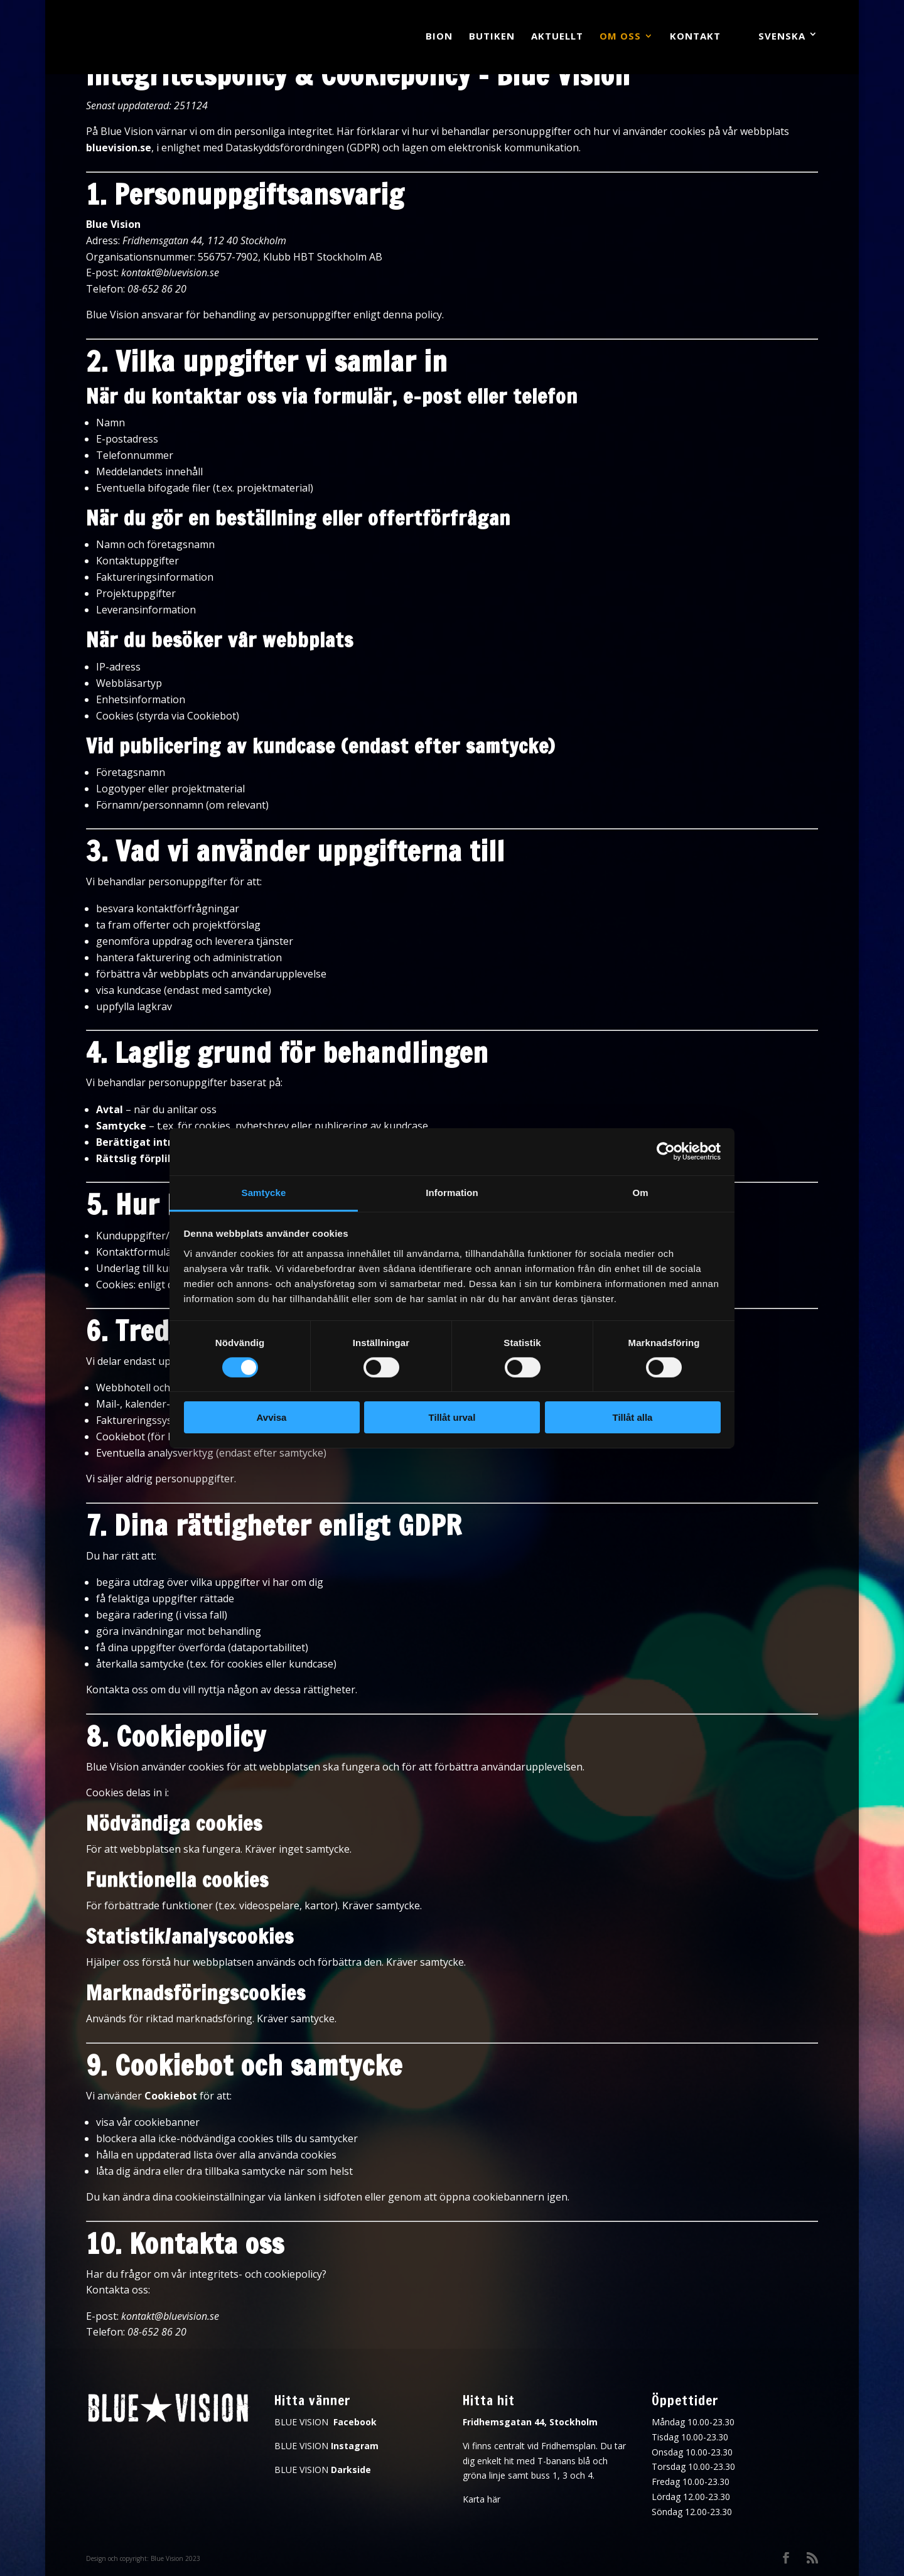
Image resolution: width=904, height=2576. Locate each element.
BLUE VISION (325, 2422)
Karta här (481, 2499)
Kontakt (695, 36)
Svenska (781, 36)
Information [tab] (452, 1192)
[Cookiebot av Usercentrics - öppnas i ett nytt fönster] (666, 1151)
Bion (439, 36)
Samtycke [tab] (264, 1192)
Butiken (492, 36)
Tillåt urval (452, 1417)
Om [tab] (640, 1192)
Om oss (620, 36)
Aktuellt (557, 36)
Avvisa (272, 1417)
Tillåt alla (633, 1417)
